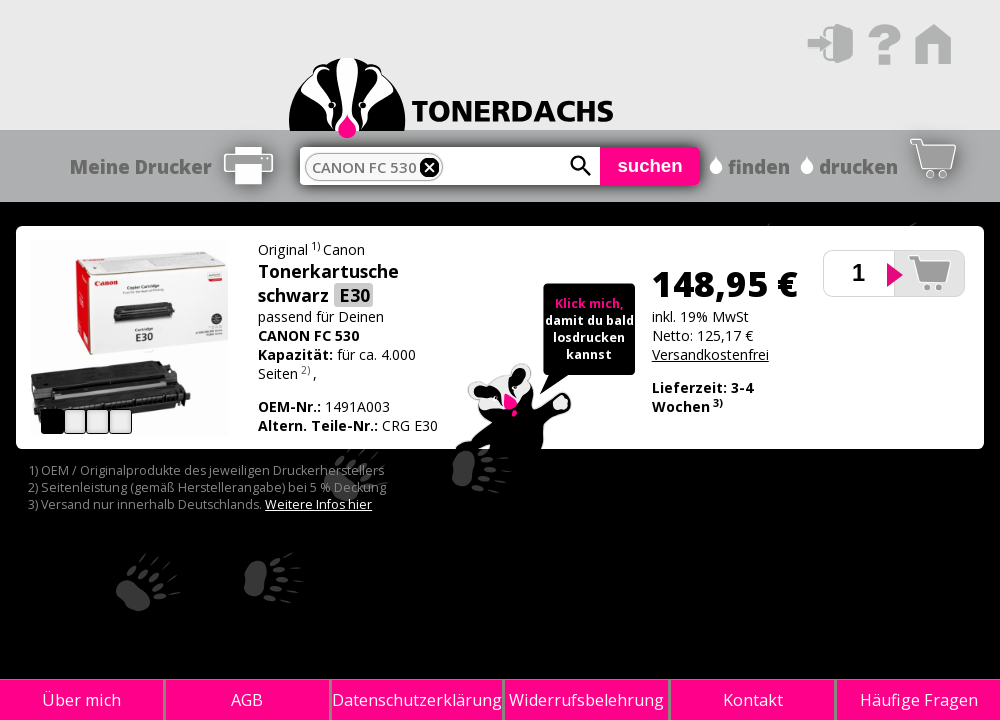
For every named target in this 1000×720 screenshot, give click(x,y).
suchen (649, 165)
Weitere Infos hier (318, 504)
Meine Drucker (141, 166)
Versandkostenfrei (710, 354)
